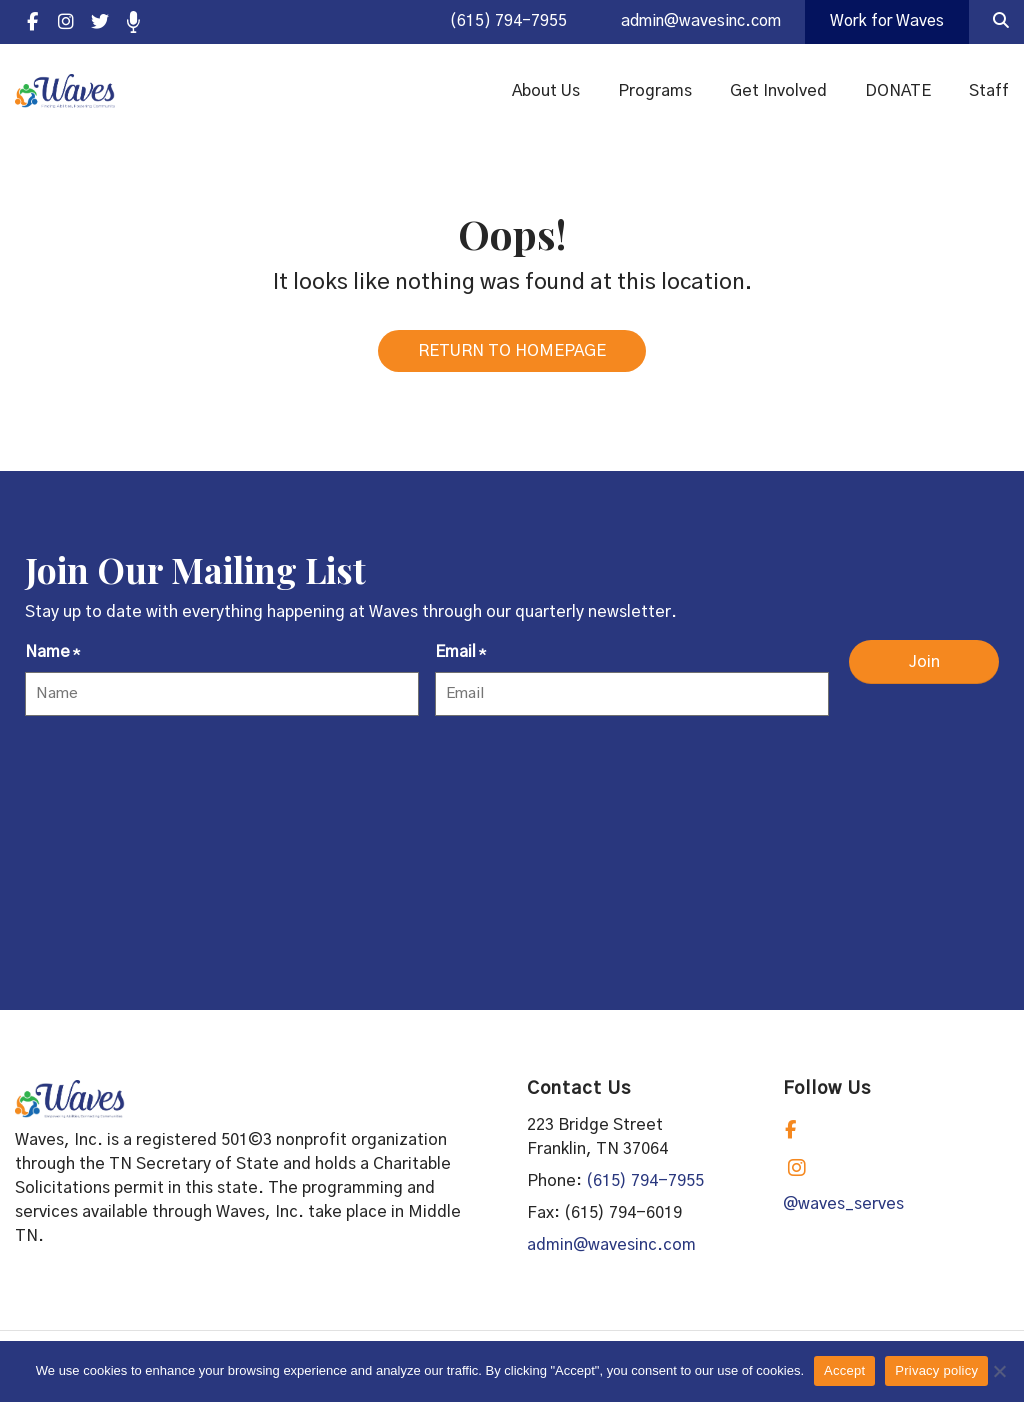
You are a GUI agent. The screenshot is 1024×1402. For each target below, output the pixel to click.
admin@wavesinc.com (692, 22)
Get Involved (778, 92)
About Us (546, 92)
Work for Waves (885, 22)
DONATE (898, 92)
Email (460, 661)
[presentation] (177, 778)
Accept (844, 1370)
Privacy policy (936, 1370)
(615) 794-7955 (495, 22)
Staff (989, 92)
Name (52, 661)
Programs (655, 92)
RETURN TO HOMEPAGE (512, 358)
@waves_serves (843, 1211)
